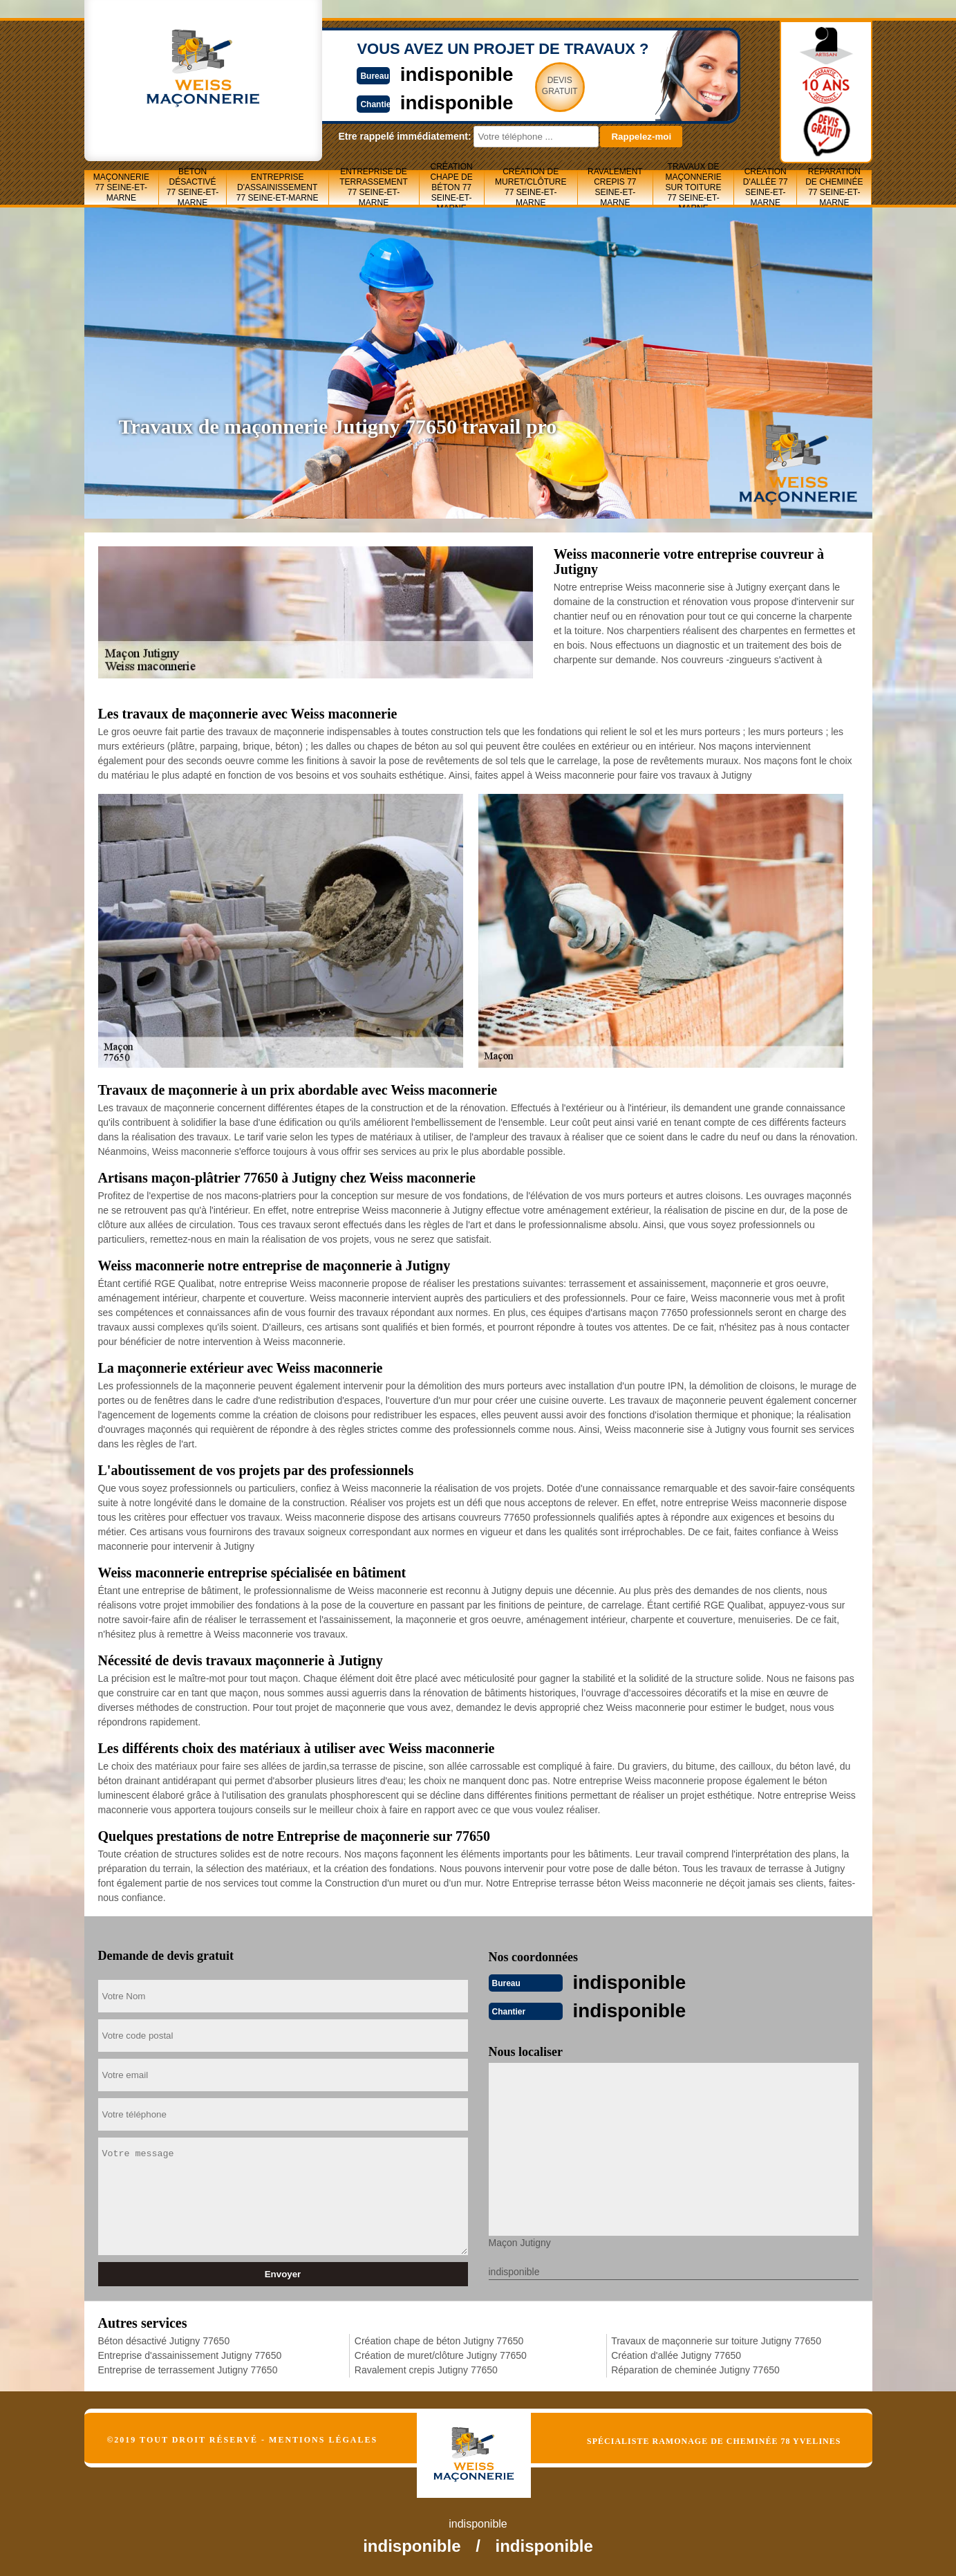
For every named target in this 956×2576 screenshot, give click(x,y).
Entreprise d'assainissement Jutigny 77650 (190, 2354)
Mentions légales (323, 2438)
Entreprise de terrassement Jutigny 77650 (188, 2368)
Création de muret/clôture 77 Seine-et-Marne (530, 187)
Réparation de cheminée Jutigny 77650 (695, 2368)
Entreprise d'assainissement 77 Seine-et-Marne (277, 187)
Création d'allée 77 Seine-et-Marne (765, 187)
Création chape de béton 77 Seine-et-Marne (451, 187)
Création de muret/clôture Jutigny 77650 (441, 2354)
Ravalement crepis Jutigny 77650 (426, 2368)
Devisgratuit (543, 85)
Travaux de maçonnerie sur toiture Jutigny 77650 (716, 2339)
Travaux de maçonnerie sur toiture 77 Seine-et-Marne (693, 187)
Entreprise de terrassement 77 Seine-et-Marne (373, 187)
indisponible (437, 73)
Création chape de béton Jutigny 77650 (439, 2339)
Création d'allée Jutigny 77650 (676, 2354)
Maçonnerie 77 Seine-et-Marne (121, 187)
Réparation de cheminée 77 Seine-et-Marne (834, 187)
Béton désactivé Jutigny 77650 (164, 2339)
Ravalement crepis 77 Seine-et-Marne (615, 187)
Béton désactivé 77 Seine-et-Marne (192, 187)
